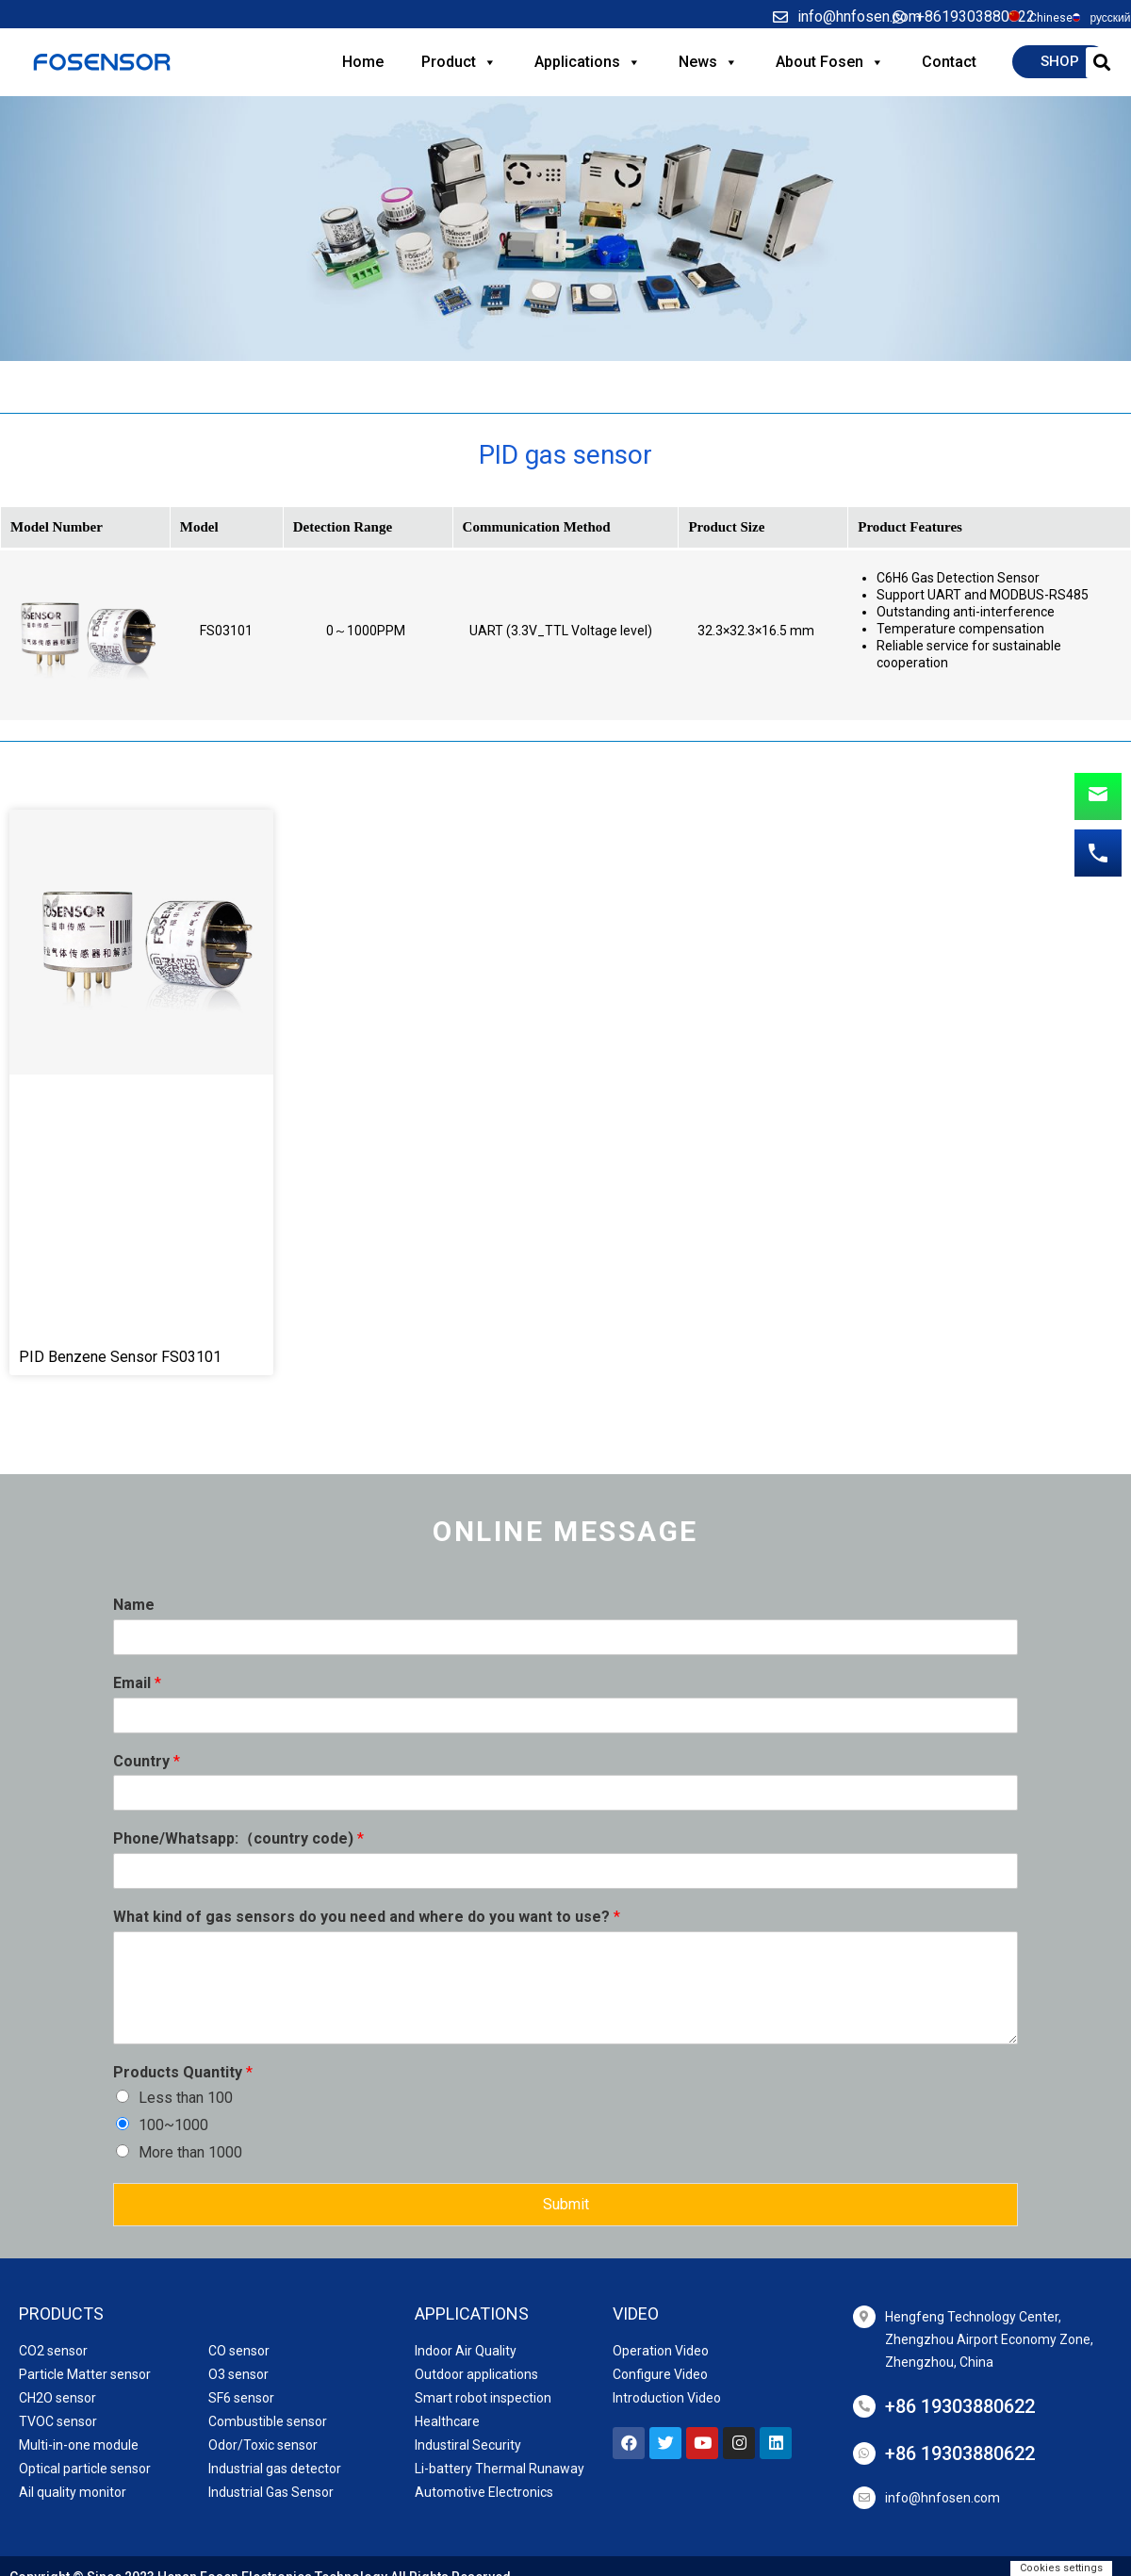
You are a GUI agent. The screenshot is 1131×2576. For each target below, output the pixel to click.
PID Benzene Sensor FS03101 (120, 1357)
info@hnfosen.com (942, 2497)
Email (137, 1683)
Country (146, 1761)
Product (459, 62)
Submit (566, 2204)
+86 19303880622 (960, 2406)
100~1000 (173, 2125)
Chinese (1051, 18)
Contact (949, 62)
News (708, 62)
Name (134, 1605)
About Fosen (830, 62)
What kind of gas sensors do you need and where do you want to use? (366, 1917)
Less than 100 (186, 2098)
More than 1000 (190, 2152)
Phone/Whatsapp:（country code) (238, 1838)
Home (363, 62)
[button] (1059, 61)
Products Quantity (183, 2072)
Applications (587, 62)
